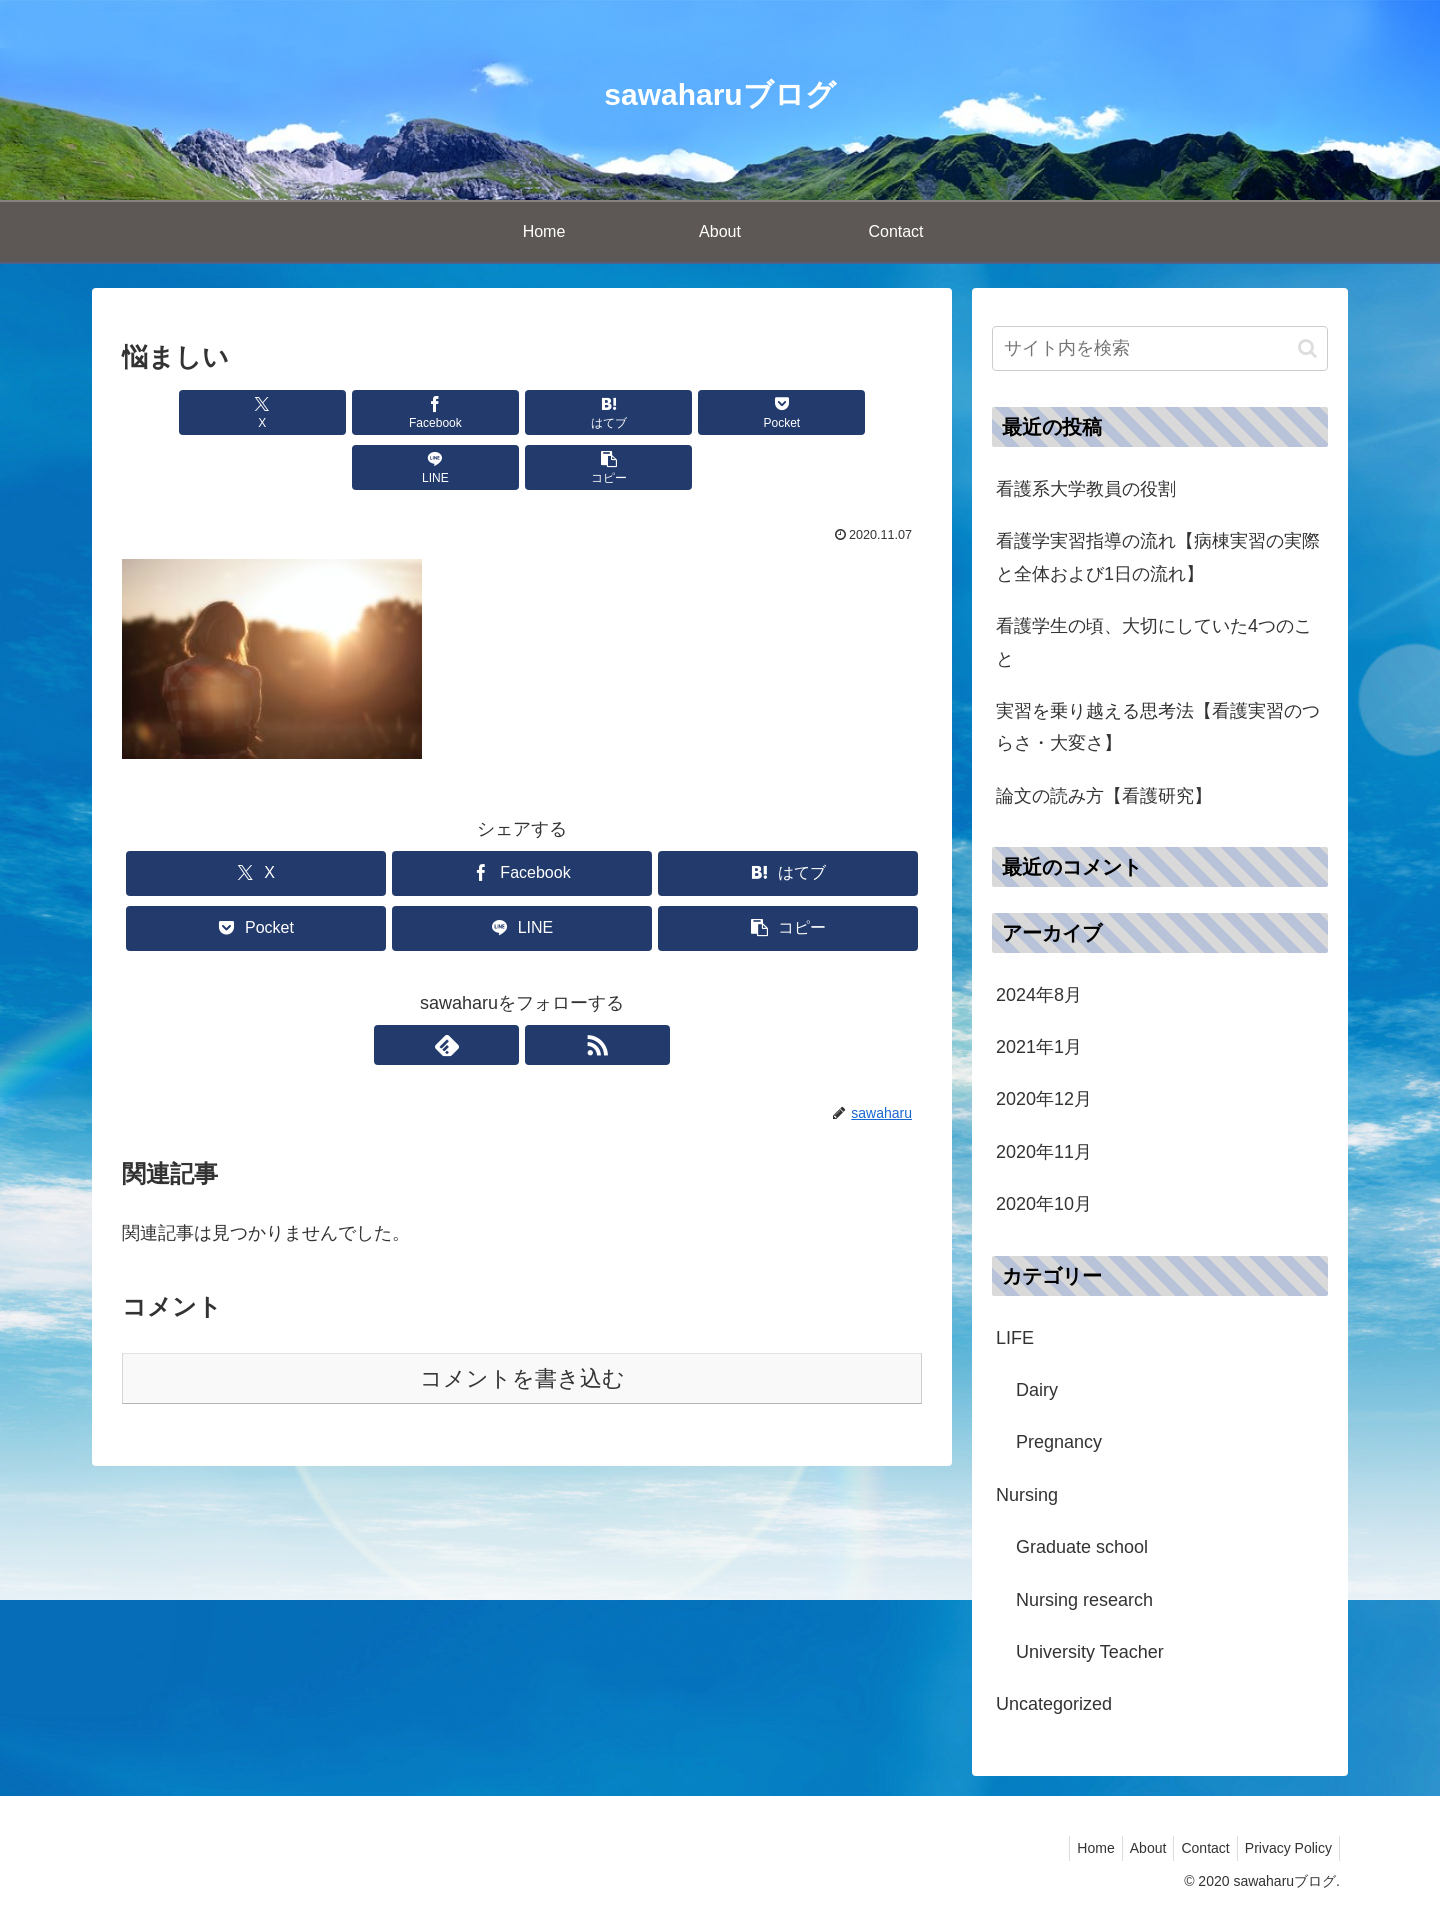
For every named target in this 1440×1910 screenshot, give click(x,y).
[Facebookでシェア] (320, 412)
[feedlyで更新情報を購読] (499, 990)
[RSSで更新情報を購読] (545, 990)
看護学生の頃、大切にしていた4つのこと (1154, 642)
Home (1075, 1848)
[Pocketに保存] (589, 412)
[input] (1160, 348)
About (1133, 1848)
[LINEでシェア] (724, 412)
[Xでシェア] (186, 412)
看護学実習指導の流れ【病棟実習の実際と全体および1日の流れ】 (1158, 557)
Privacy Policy (1285, 1848)
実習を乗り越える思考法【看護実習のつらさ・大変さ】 (1158, 727)
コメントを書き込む (522, 1323)
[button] (858, 412)
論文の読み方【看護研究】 (1104, 796)
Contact (1197, 1848)
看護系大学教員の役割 (1086, 489)
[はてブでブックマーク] (455, 412)
